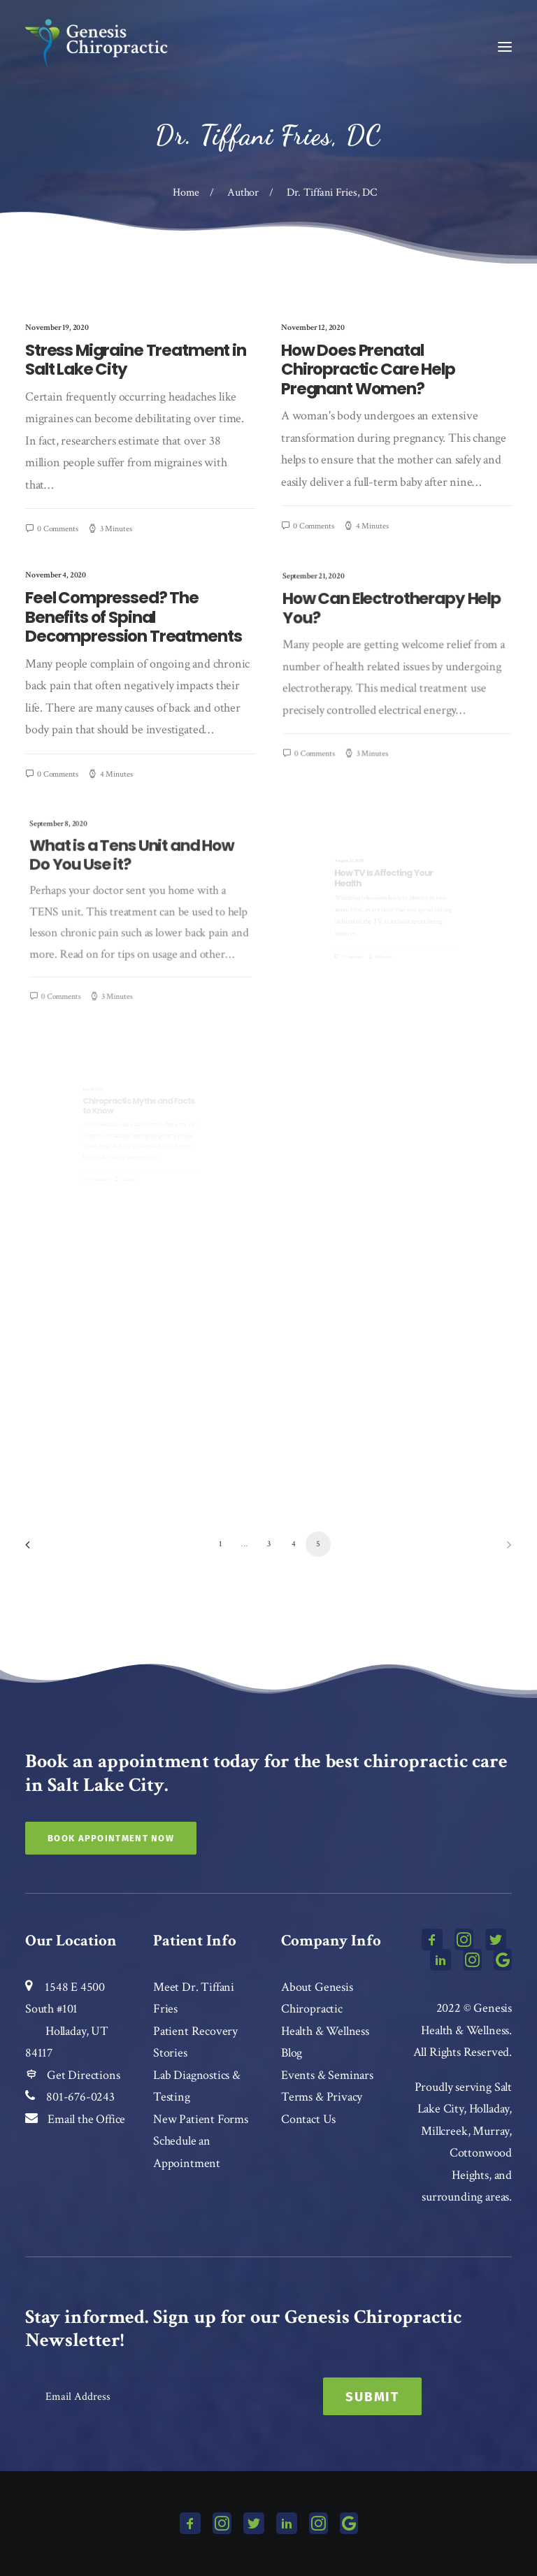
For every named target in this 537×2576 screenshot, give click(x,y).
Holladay (489, 2109)
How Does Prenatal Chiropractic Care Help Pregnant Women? (368, 369)
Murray (491, 2131)
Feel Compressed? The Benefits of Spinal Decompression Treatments (135, 635)
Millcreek (444, 2131)
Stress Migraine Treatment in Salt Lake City (135, 360)
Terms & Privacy (321, 2097)
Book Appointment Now (111, 1838)
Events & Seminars (327, 2075)
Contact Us (308, 2119)
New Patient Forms (200, 2119)
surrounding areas (465, 2197)
